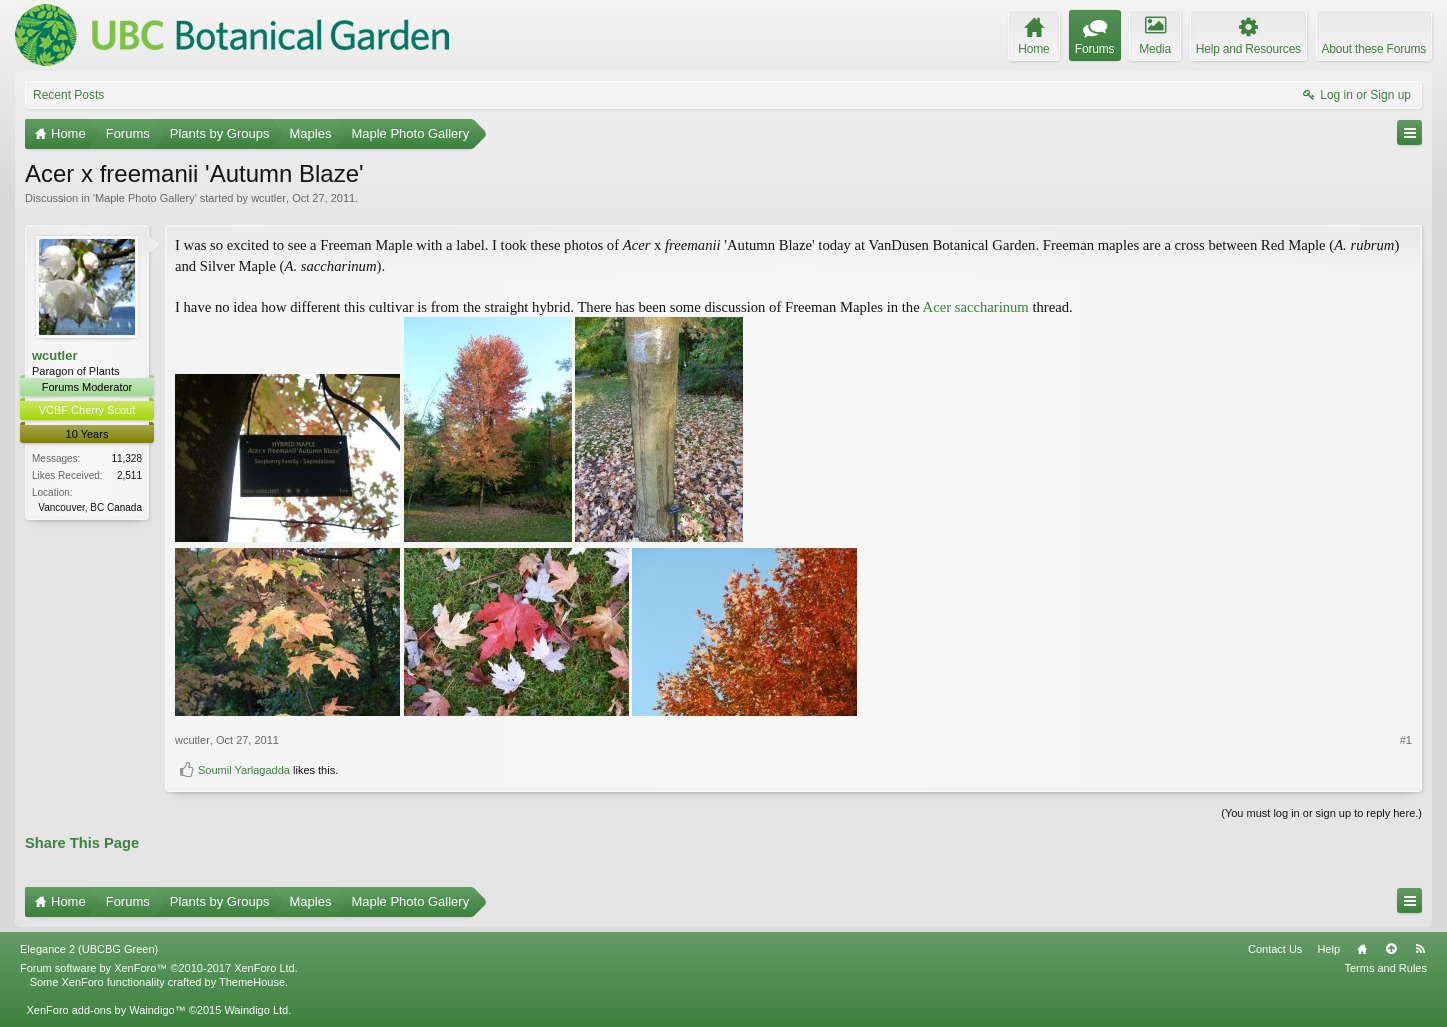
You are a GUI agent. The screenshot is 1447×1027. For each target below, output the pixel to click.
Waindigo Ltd (256, 1010)
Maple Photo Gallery (145, 198)
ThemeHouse (252, 982)
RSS (1420, 949)
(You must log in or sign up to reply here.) (1321, 813)
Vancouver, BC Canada (90, 507)
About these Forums (1374, 49)
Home (1362, 949)
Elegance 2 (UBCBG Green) (89, 949)
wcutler (268, 198)
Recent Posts (68, 95)
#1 (1406, 740)
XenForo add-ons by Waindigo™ (105, 1010)
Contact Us (1275, 949)
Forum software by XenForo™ (159, 968)
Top (1391, 949)
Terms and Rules (1385, 968)
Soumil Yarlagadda (244, 770)
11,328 (126, 458)
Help (1328, 949)
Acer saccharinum (976, 307)
